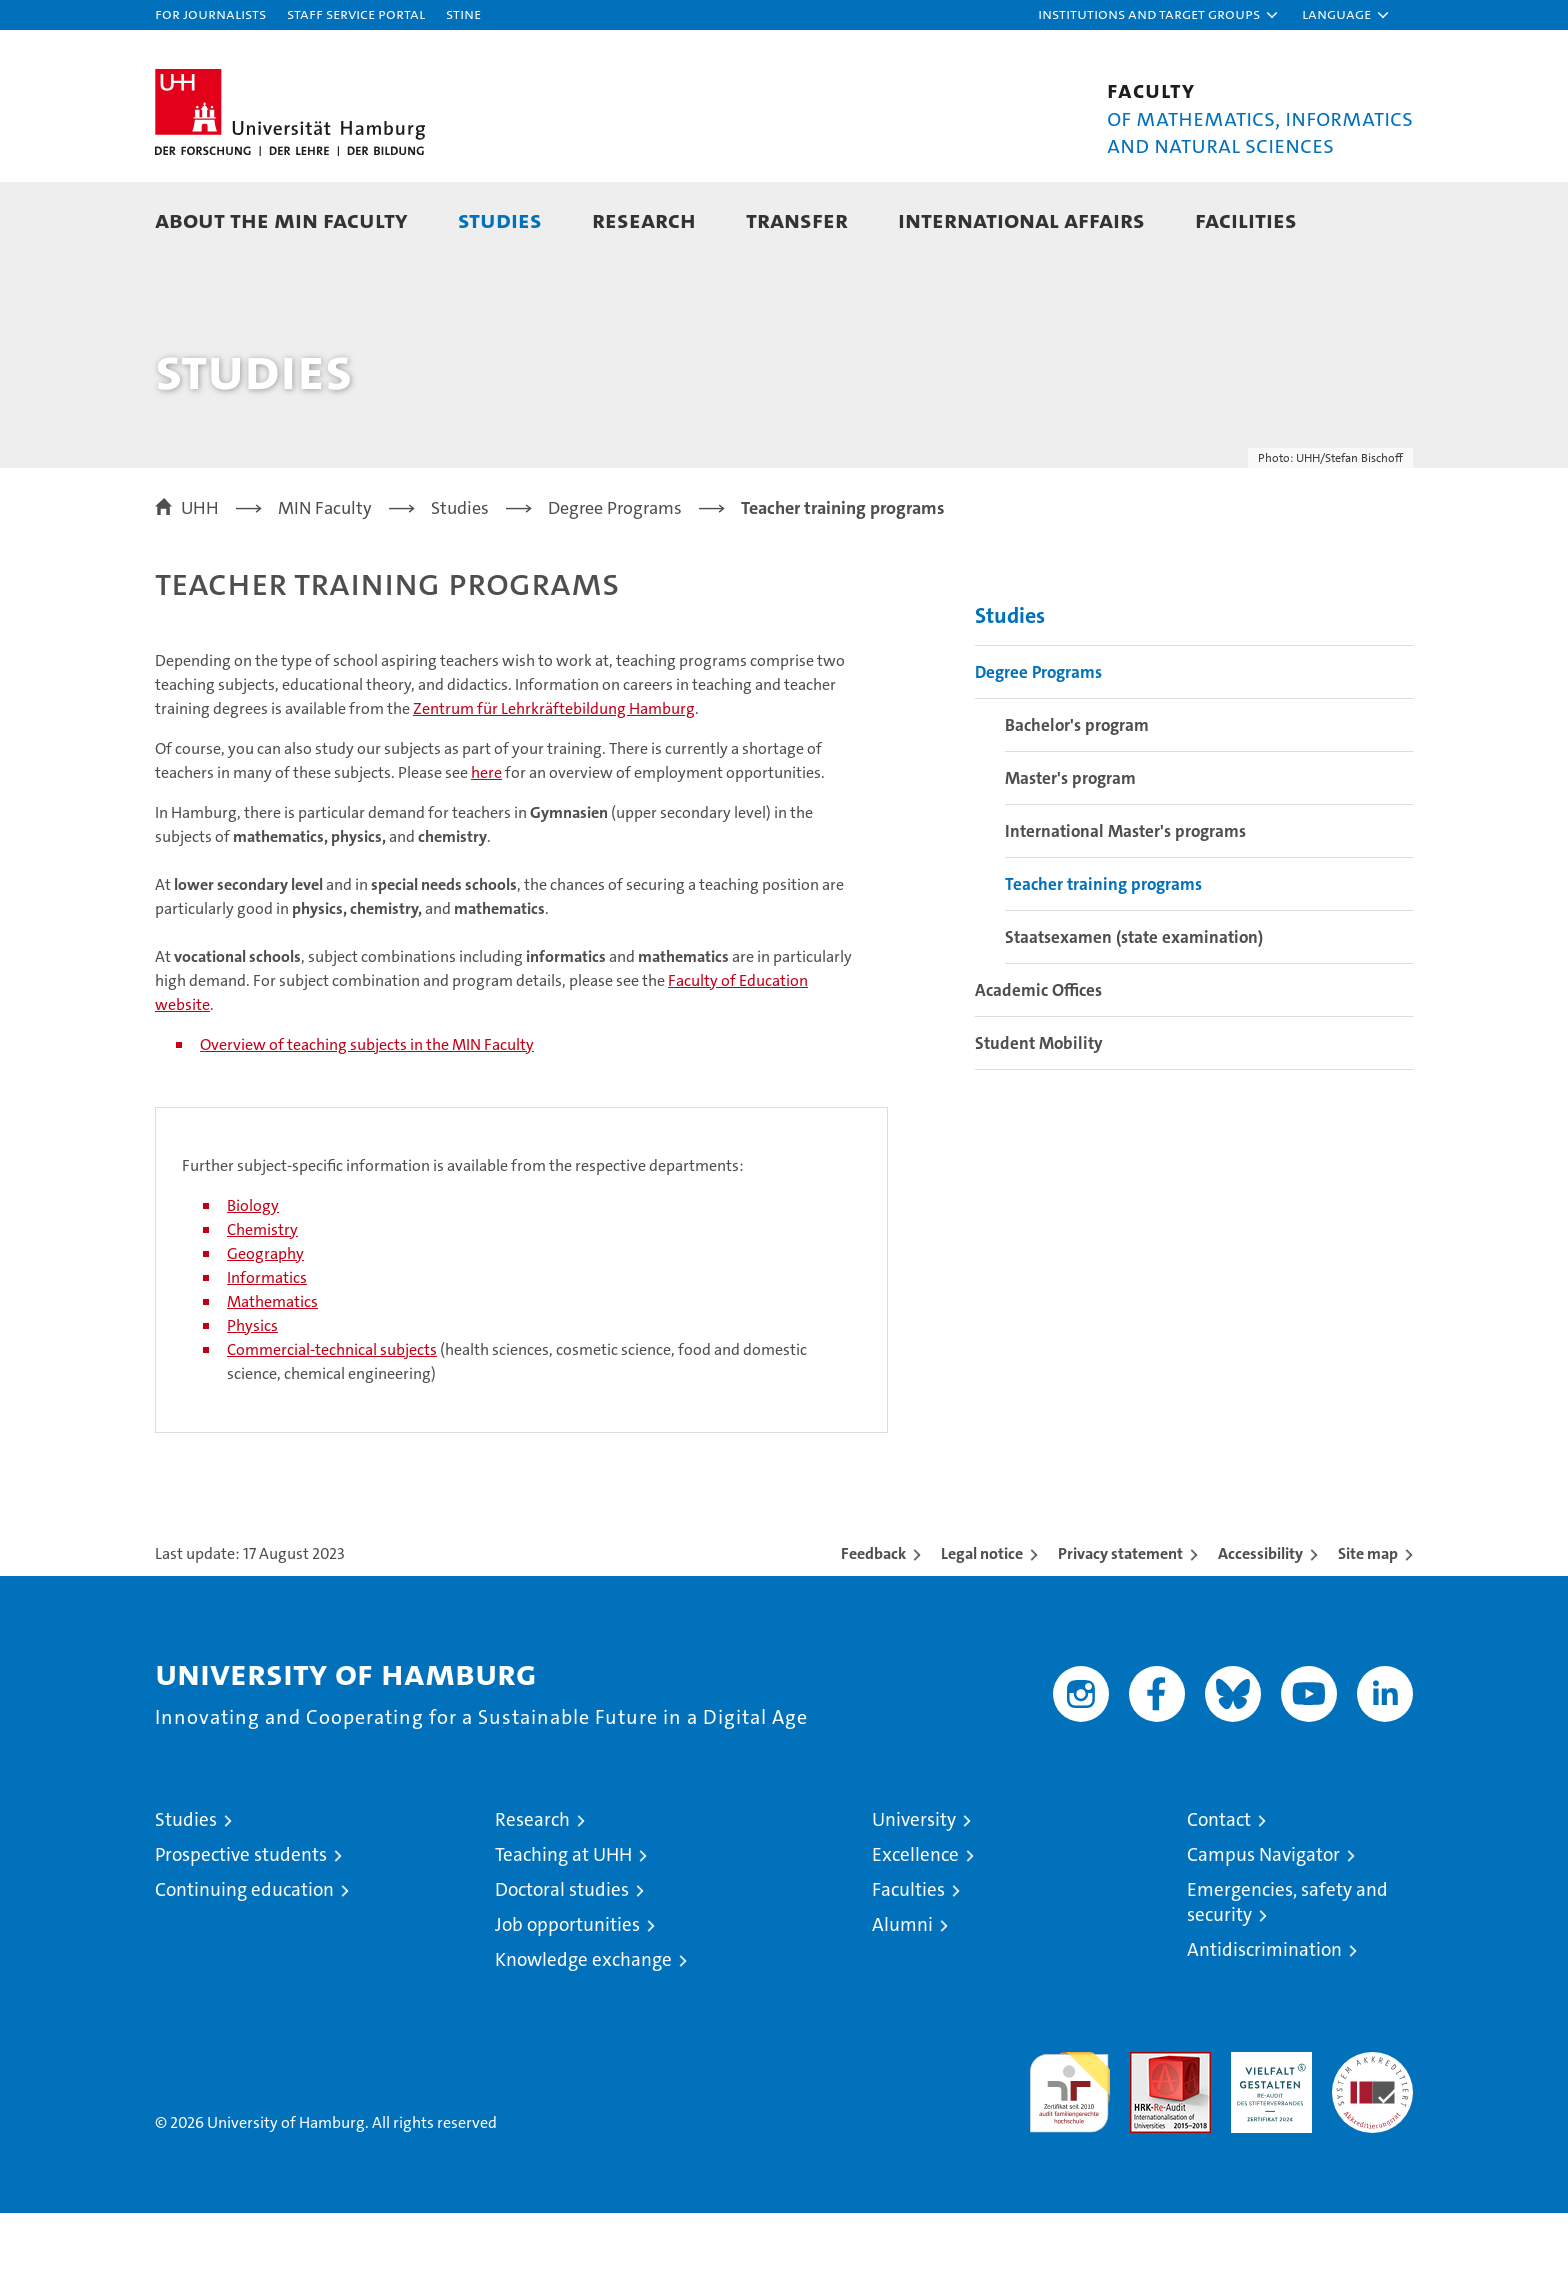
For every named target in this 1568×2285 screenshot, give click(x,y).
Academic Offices (1038, 1062)
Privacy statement (1120, 1625)
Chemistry (262, 1301)
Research (644, 219)
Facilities (1246, 219)
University (914, 1891)
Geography (265, 1325)
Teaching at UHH (563, 1926)
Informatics (267, 1349)
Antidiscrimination (1264, 2021)
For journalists (210, 13)
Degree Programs (1038, 744)
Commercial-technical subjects (332, 1421)
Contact (1219, 1891)
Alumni (902, 1996)
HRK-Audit (1266, 2134)
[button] (1159, 15)
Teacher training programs (1103, 956)
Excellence (915, 1926)
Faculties (908, 1961)
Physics (252, 1397)
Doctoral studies (562, 1961)
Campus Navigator (1263, 1926)
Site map (1368, 1625)
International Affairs (1021, 219)
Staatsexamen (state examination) (1134, 1009)
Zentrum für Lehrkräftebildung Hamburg (554, 780)
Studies (500, 219)
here (486, 844)
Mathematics (272, 1373)
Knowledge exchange (583, 2031)
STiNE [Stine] (463, 13)
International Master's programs (1125, 903)
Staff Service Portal (356, 13)
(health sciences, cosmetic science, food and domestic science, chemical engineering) (517, 1433)
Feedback (873, 1625)
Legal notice (982, 1625)
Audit (1149, 2134)
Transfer (797, 219)
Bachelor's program (1077, 797)
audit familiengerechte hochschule (1069, 2155)
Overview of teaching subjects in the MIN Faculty (367, 1116)
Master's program (1070, 850)
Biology (253, 1277)
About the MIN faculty (281, 219)
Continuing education (244, 1961)
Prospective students (241, 1926)
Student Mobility (1039, 1115)
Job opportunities (567, 1996)
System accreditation (1372, 2145)
